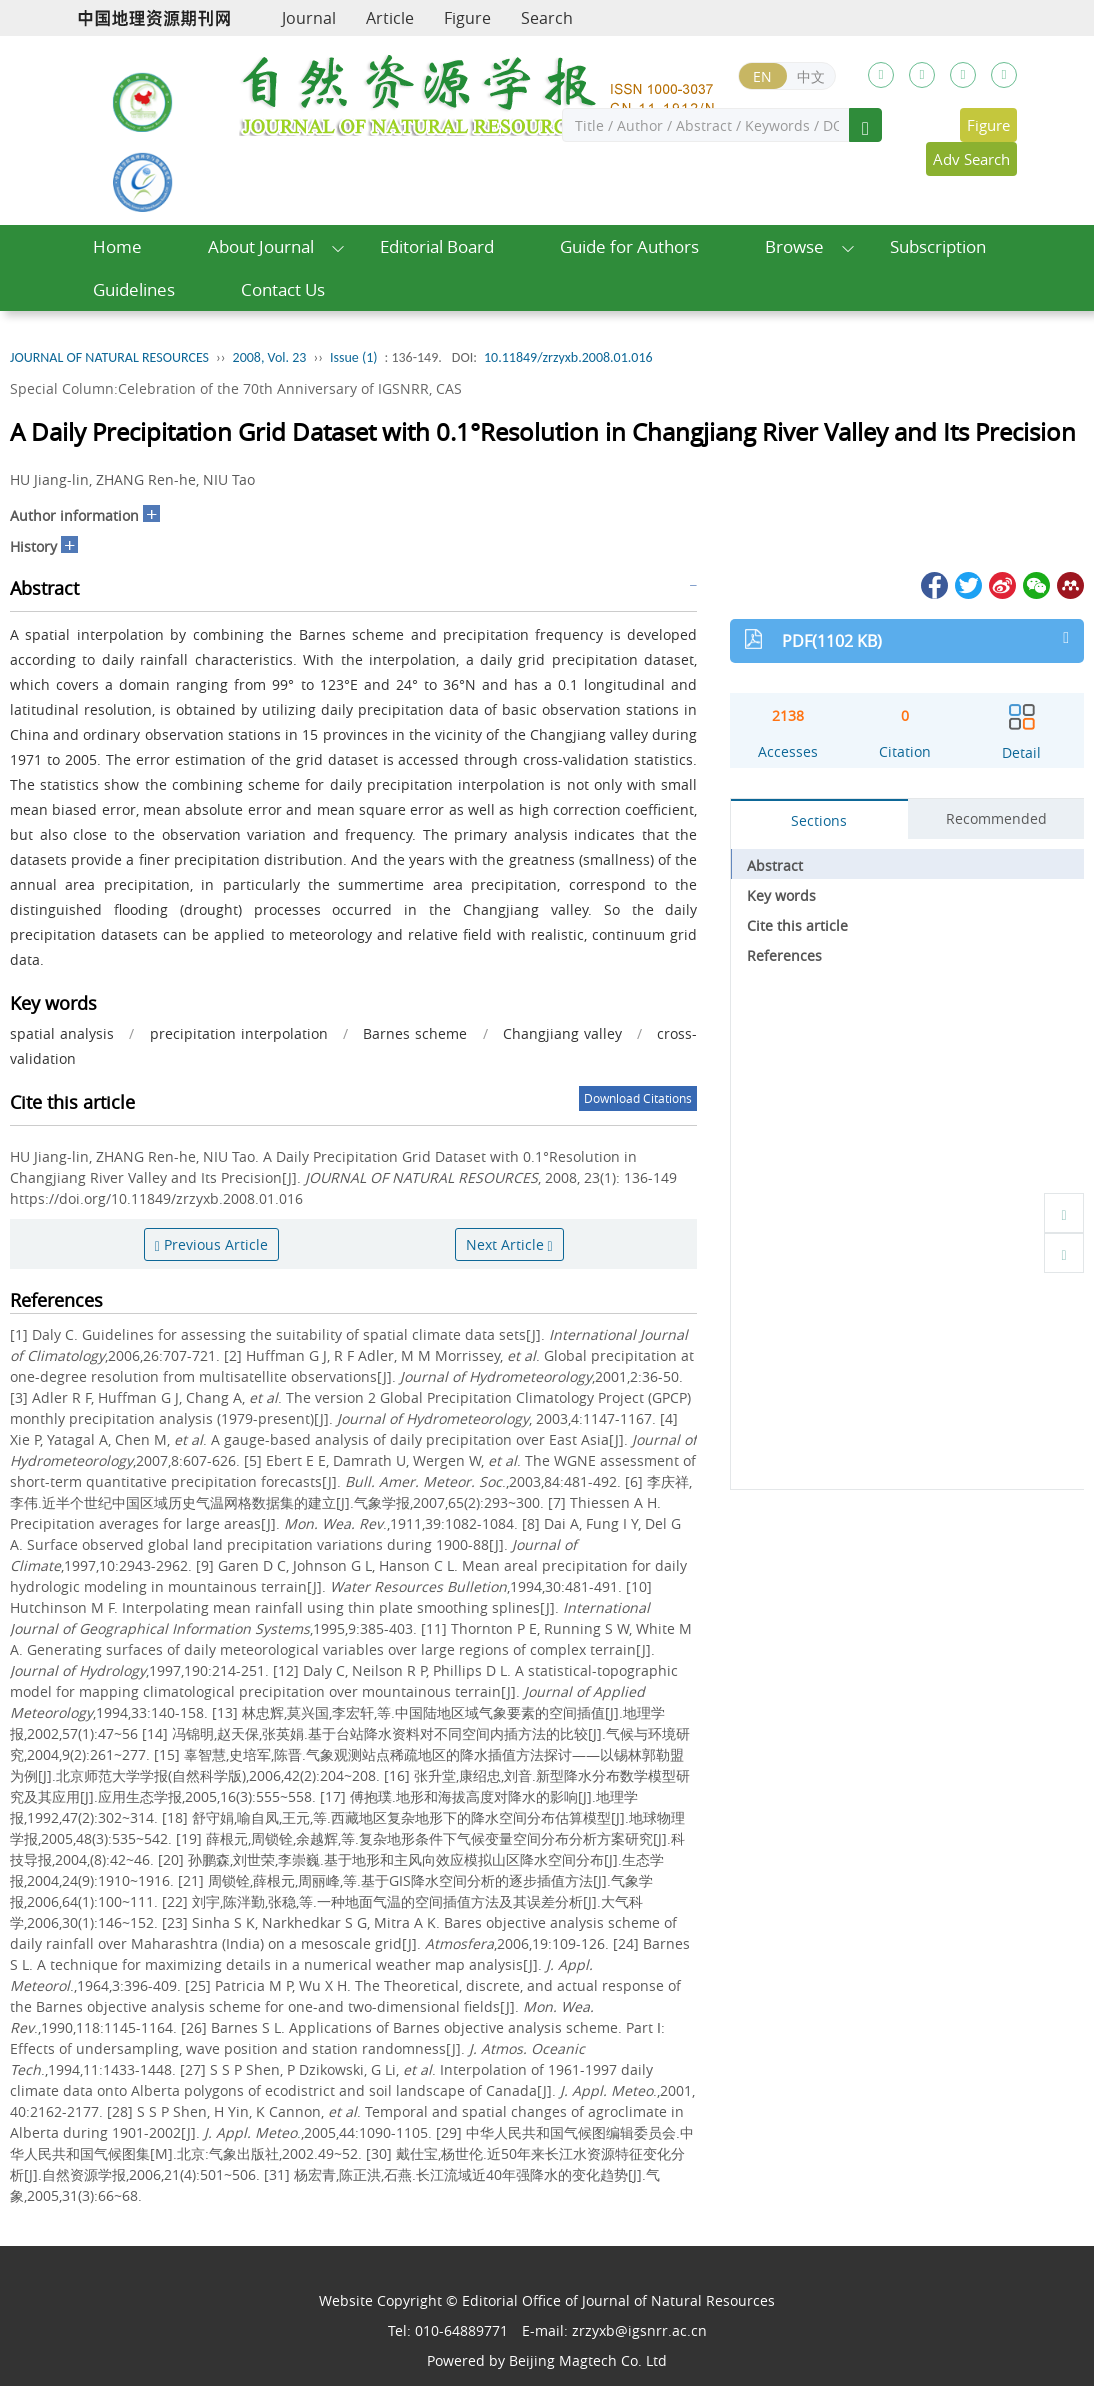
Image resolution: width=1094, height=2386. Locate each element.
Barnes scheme (415, 1033)
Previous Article (211, 1244)
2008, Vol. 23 (270, 357)
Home (117, 246)
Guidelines (134, 289)
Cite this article (797, 925)
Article (390, 18)
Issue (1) (354, 357)
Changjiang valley (562, 1033)
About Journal (261, 246)
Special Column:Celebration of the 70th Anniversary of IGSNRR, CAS (236, 388)
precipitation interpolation (239, 1033)
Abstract (775, 865)
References (784, 955)
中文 (811, 76)
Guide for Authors (629, 246)
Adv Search (971, 159)
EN (762, 76)
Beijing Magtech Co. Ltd (588, 2360)
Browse (794, 246)
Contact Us (283, 289)
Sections (819, 820)
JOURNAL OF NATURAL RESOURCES (109, 357)
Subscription (938, 246)
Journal (309, 18)
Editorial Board (437, 246)
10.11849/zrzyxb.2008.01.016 (568, 357)
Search (547, 18)
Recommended (996, 818)
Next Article (509, 1244)
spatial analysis (62, 1033)
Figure (467, 18)
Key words (781, 895)
